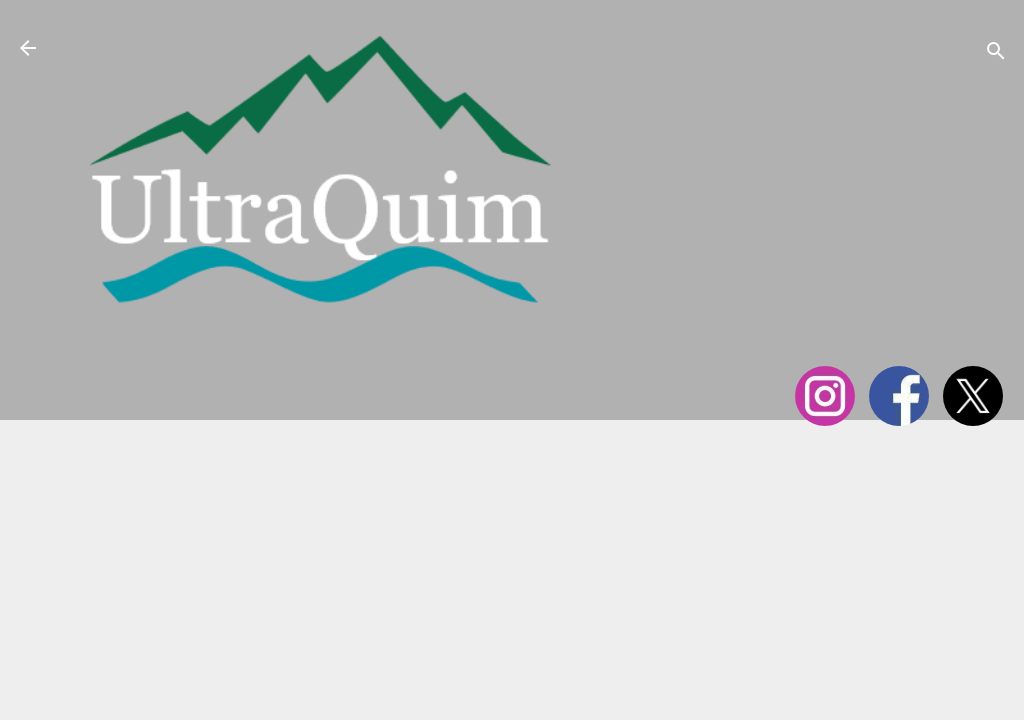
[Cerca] (996, 54)
